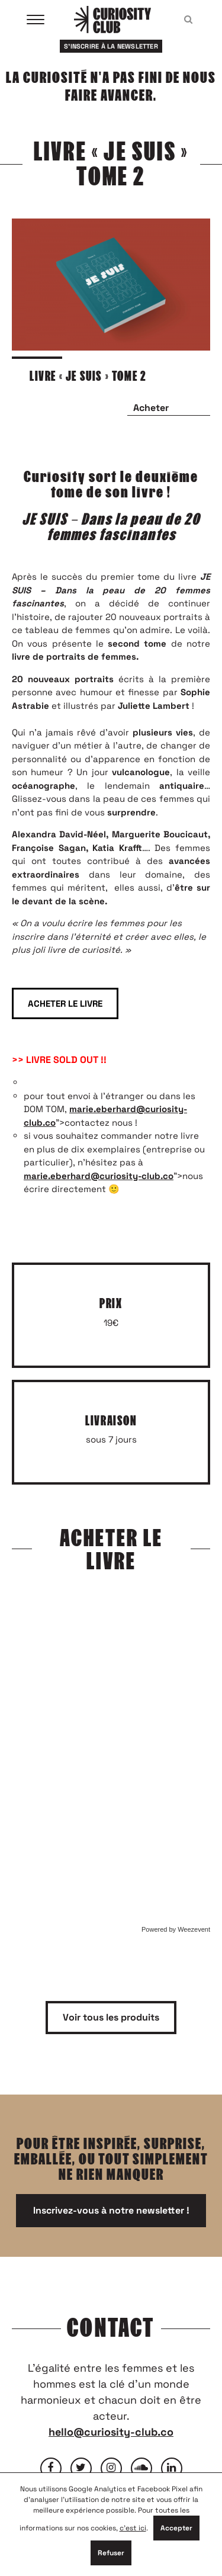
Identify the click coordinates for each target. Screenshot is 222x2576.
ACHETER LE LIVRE (65, 1003)
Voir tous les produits (111, 2017)
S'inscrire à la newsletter (111, 46)
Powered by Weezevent (175, 1929)
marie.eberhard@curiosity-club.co (98, 1175)
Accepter (176, 2528)
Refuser (111, 2553)
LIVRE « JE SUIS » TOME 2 (88, 376)
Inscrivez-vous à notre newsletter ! (111, 2210)
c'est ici (133, 2528)
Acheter (151, 408)
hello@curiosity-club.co (111, 2432)
